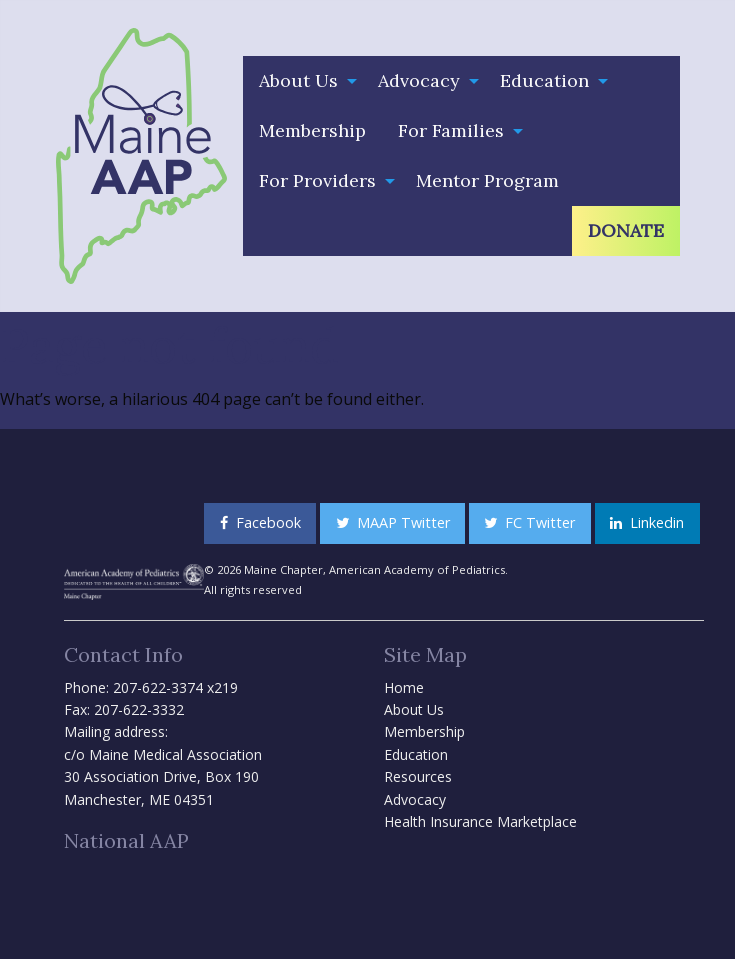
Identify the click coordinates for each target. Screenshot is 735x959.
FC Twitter (529, 522)
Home (404, 687)
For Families (451, 130)
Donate (626, 230)
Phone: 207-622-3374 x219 (151, 687)
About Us (298, 80)
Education (544, 80)
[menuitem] (302, 81)
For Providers (317, 180)
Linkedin (647, 522)
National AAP (126, 840)
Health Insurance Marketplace (480, 821)
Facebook (260, 522)
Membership (312, 130)
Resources (418, 776)
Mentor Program (487, 180)
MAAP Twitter (393, 522)
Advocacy (419, 80)
